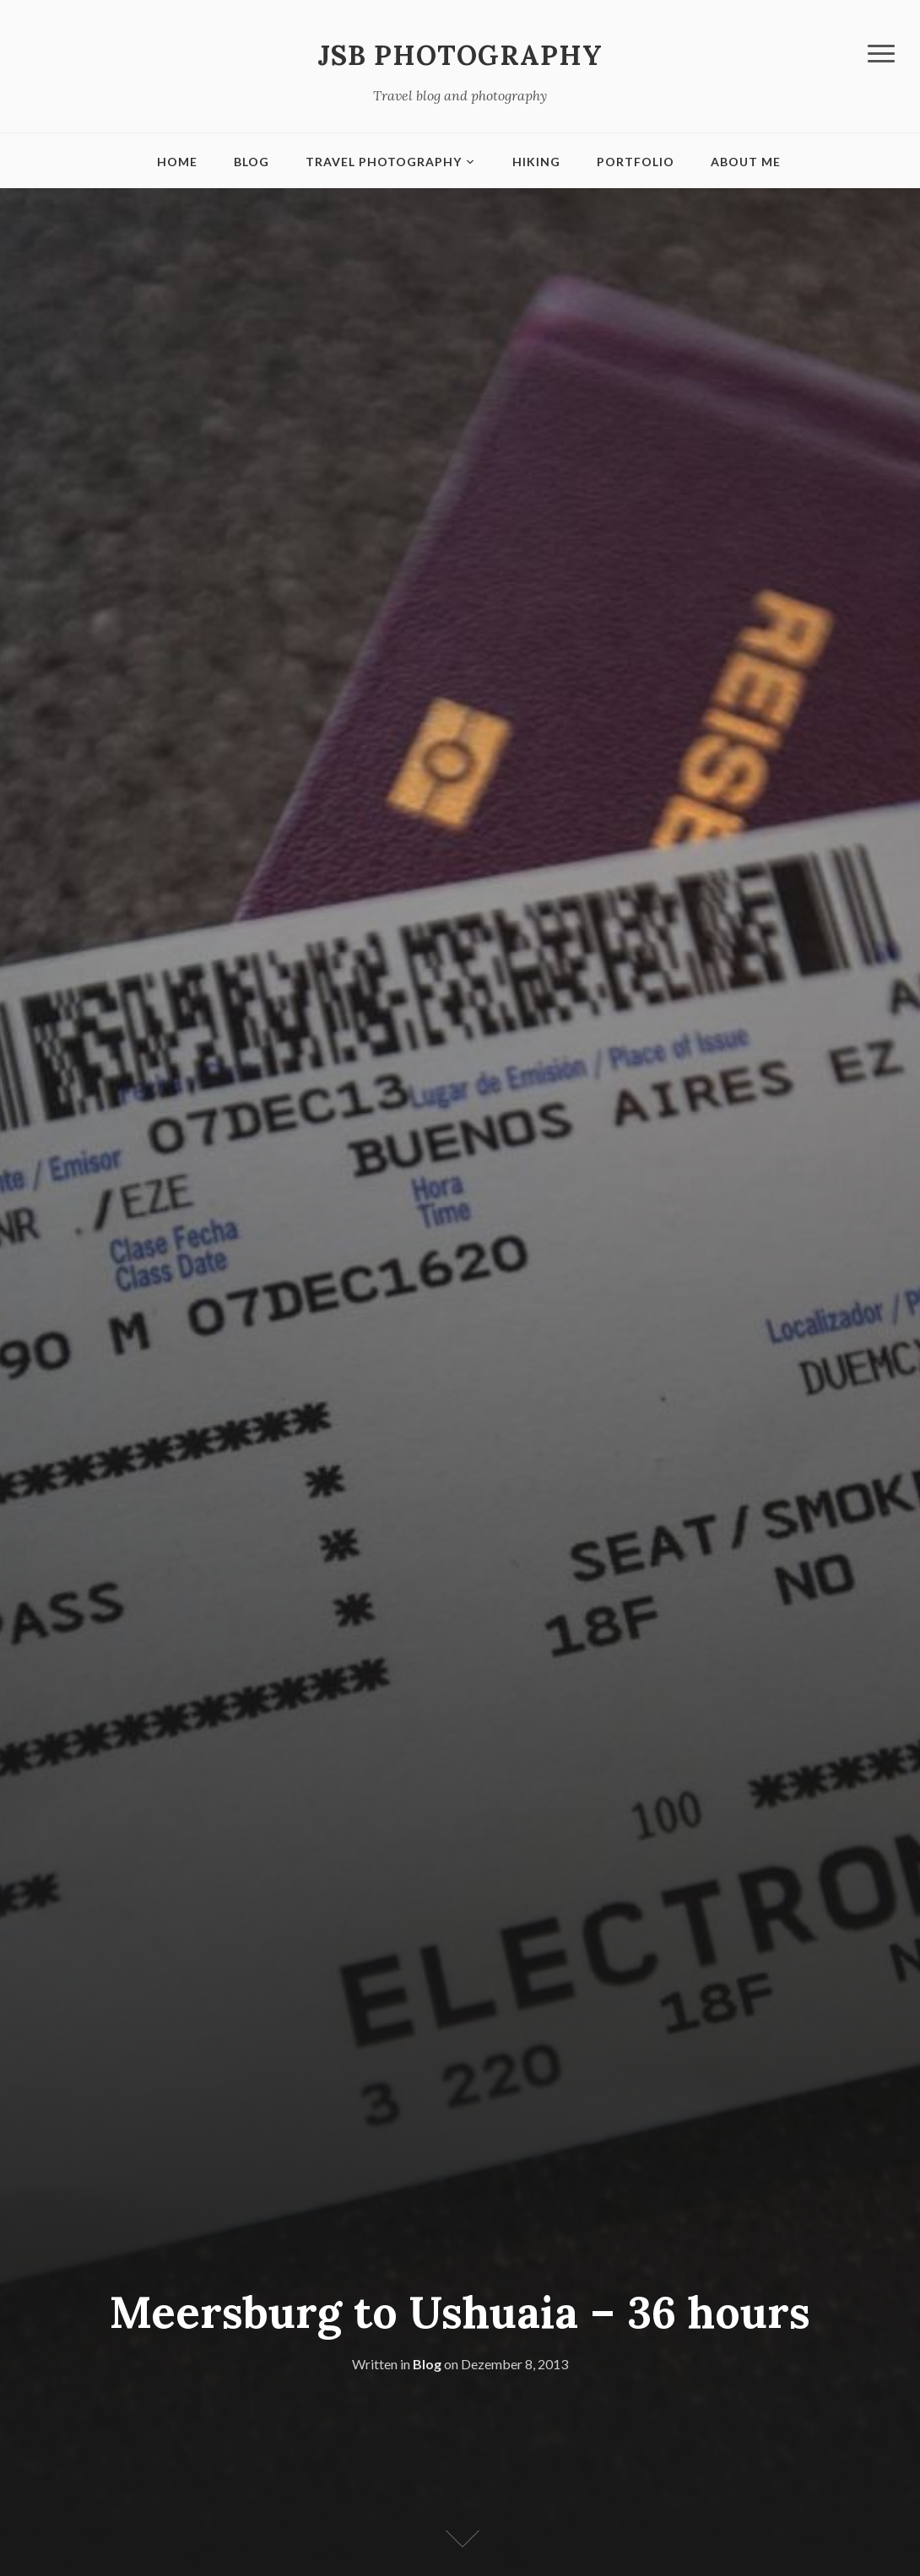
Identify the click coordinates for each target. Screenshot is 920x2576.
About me (746, 161)
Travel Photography (384, 161)
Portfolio (635, 161)
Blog (251, 161)
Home (177, 161)
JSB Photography (460, 55)
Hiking (536, 161)
